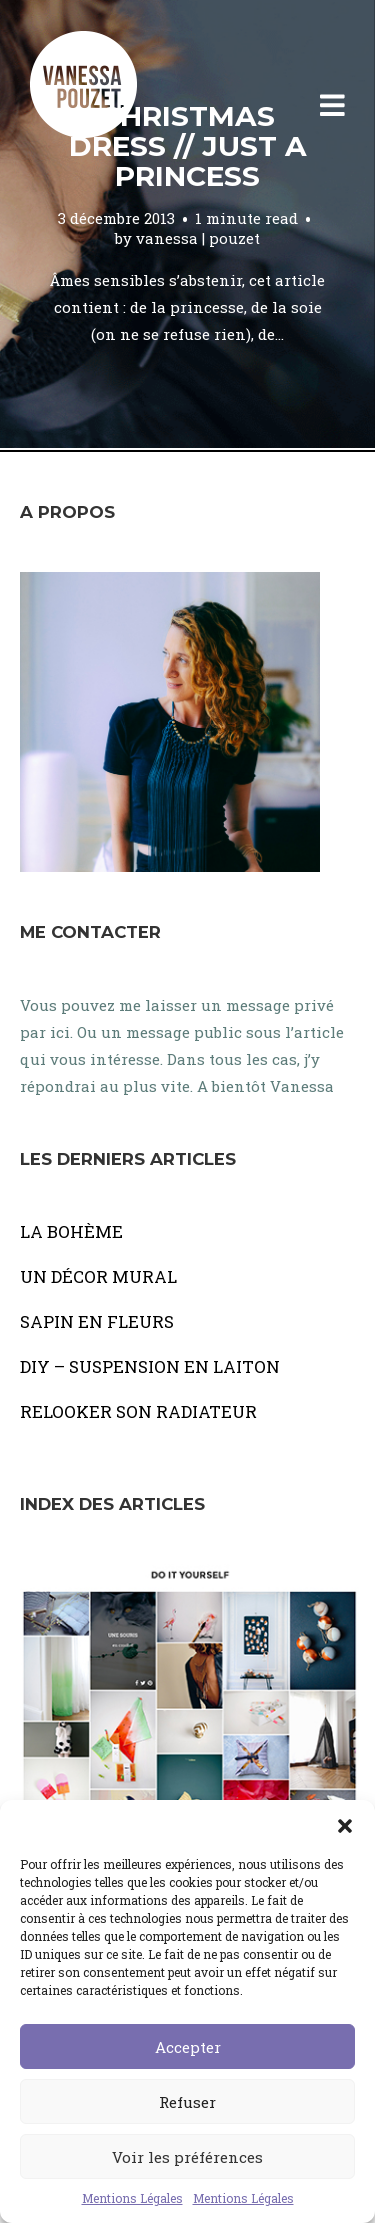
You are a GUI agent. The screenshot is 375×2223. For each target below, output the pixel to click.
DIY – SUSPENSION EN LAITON (150, 1366)
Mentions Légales (132, 2198)
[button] (345, 1825)
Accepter (188, 2047)
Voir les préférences (187, 2157)
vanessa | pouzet (198, 238)
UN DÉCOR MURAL (98, 1276)
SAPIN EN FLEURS (97, 1321)
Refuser (187, 2102)
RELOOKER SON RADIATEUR (138, 1411)
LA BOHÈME (71, 1231)
